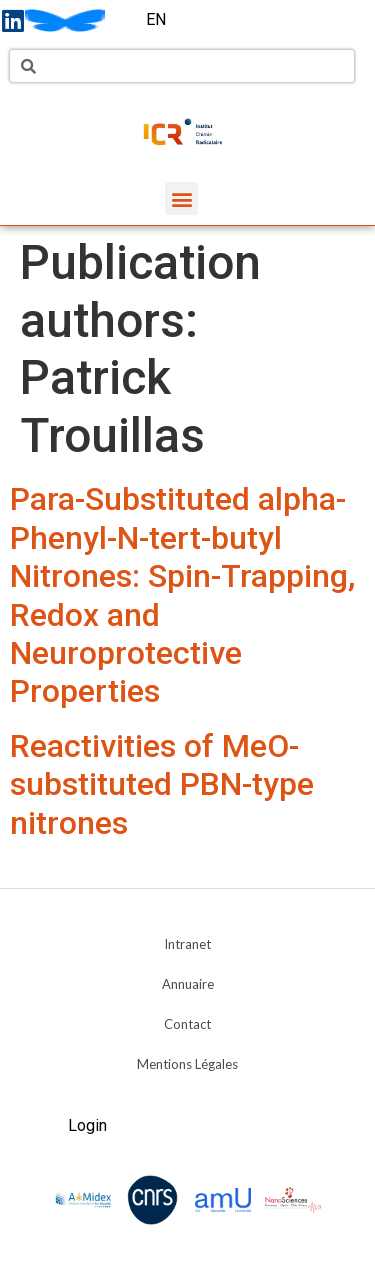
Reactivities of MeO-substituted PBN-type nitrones (162, 784)
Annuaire (188, 984)
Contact (187, 1024)
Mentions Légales (187, 1064)
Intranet (187, 944)
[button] (181, 198)
